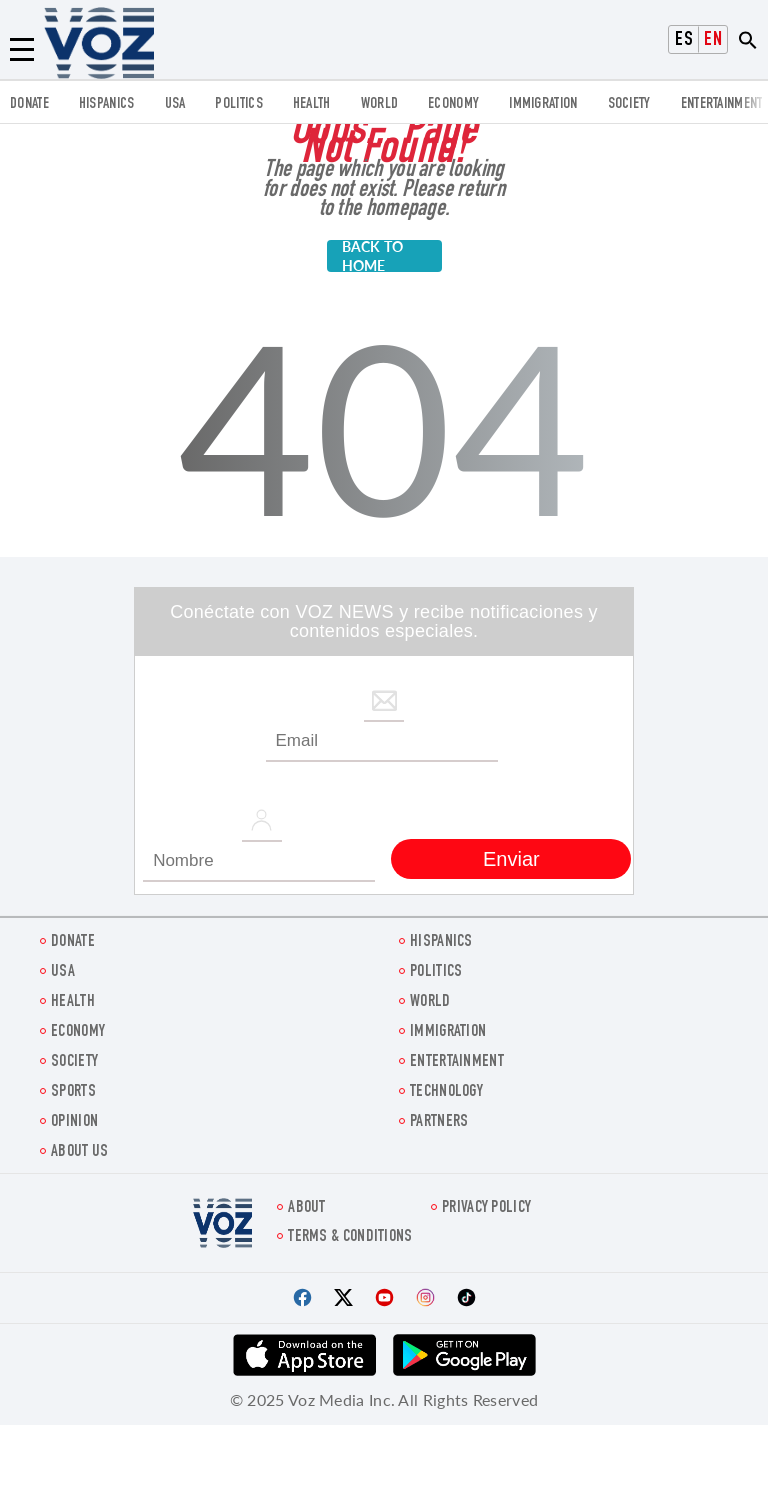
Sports (73, 1092)
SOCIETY (629, 104)
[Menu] (22, 50)
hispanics (107, 104)
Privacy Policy (486, 1208)
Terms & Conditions (350, 1237)
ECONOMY (453, 104)
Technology (446, 1092)
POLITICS (238, 104)
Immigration (543, 104)
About (307, 1208)
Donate (29, 104)
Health (312, 104)
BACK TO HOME (373, 256)
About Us (79, 1152)
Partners (439, 1122)
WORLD (380, 104)
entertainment (722, 104)
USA (175, 104)
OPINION (74, 1122)
